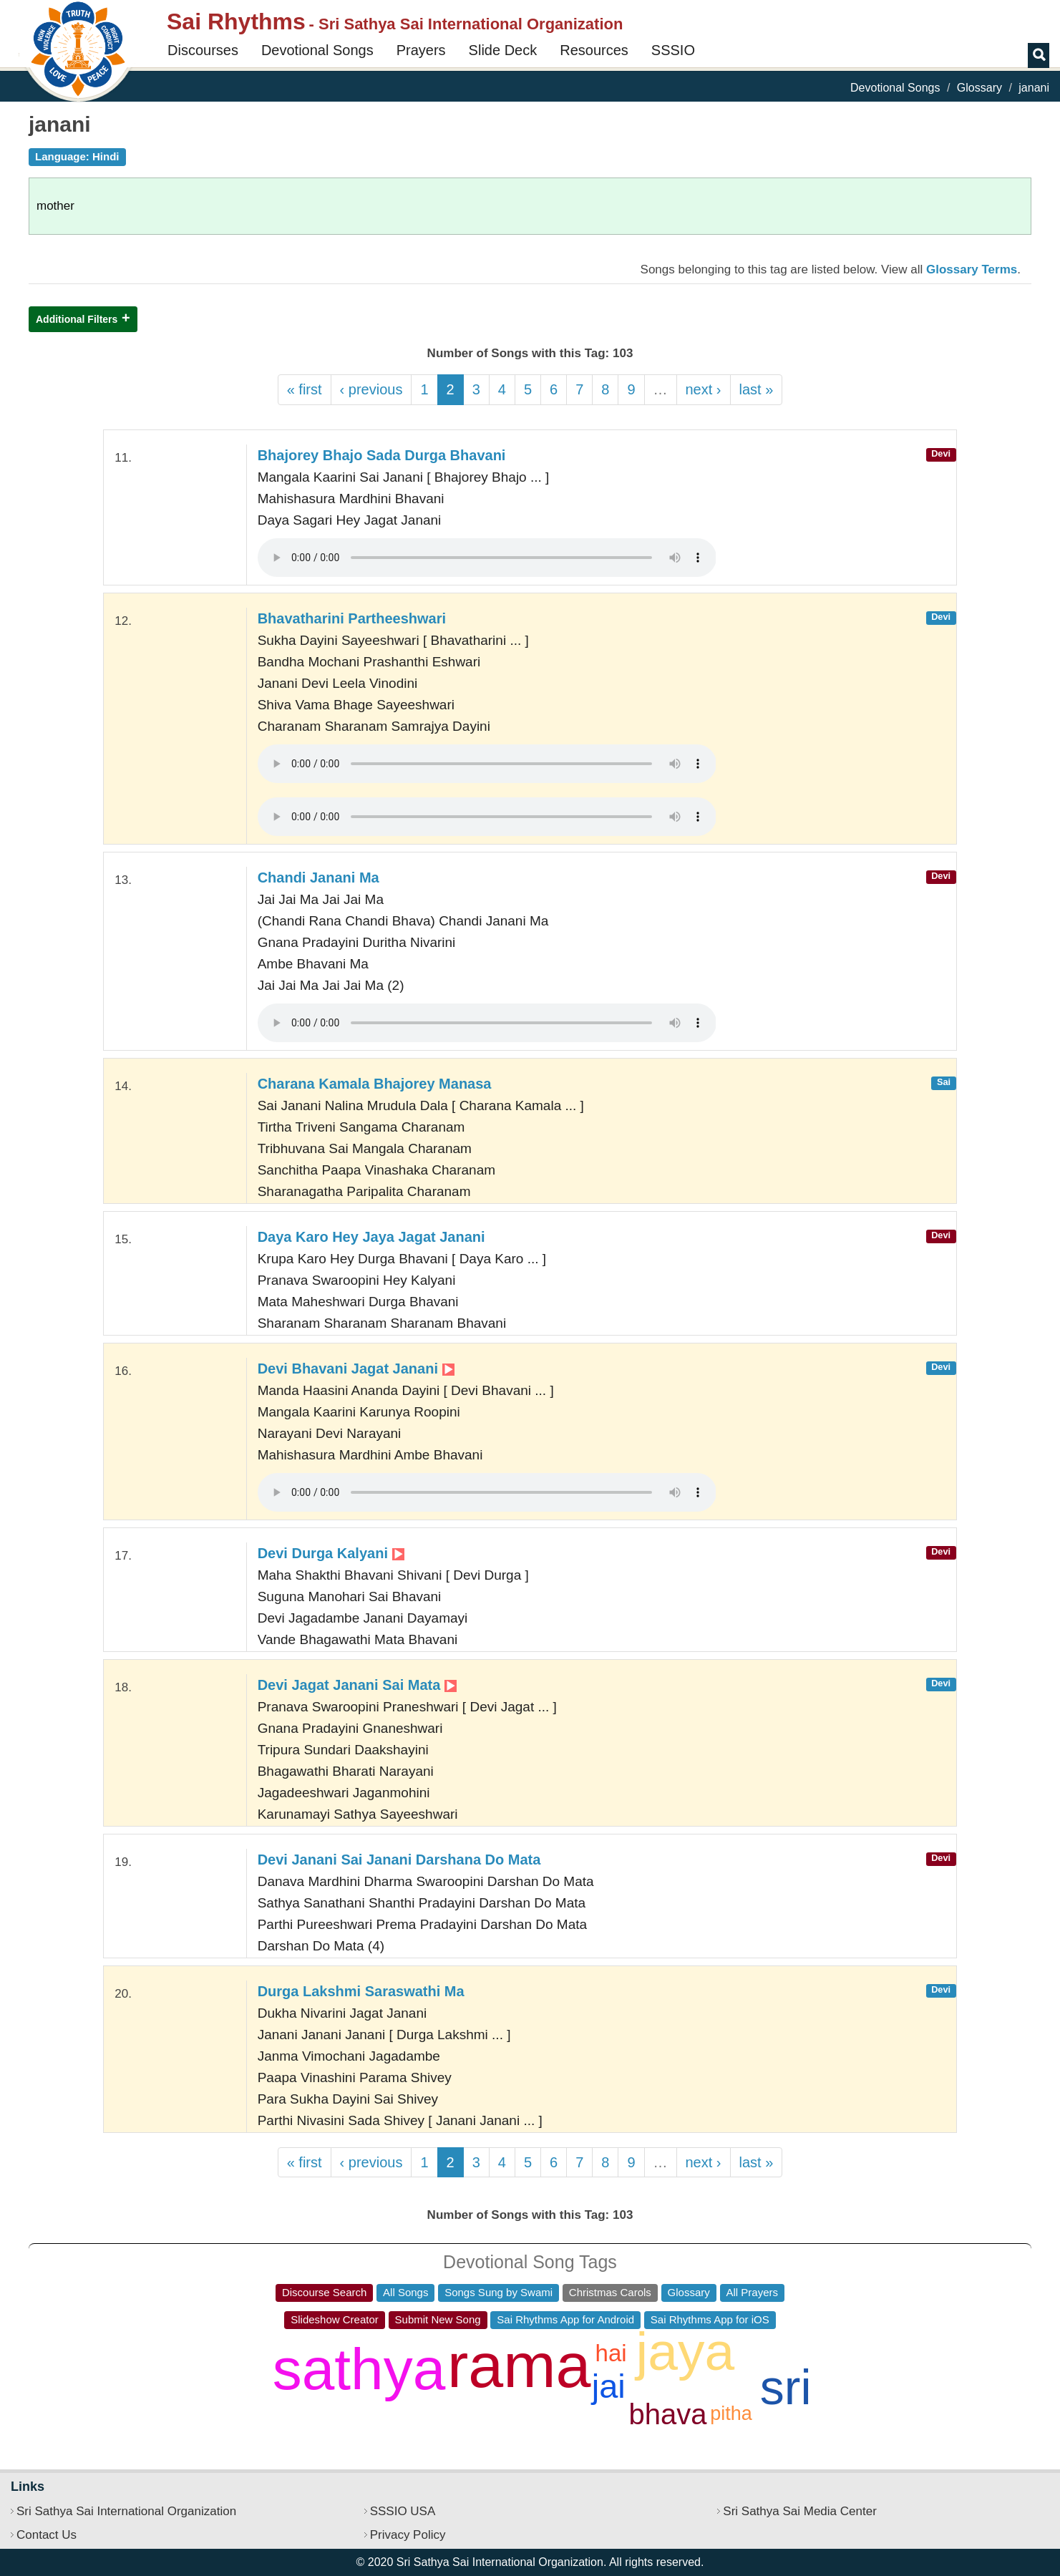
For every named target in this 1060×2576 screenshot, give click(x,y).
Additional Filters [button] (76, 319)
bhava (668, 2414)
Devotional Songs (317, 50)
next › (703, 389)
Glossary (979, 88)
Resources (594, 50)
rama (519, 2365)
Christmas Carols (610, 2292)
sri (786, 2387)
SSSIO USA (403, 2511)
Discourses (202, 50)
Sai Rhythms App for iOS (710, 2319)
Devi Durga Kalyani (331, 1553)
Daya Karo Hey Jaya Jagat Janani (371, 1237)
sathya (359, 2368)
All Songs (405, 2292)
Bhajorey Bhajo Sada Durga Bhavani (382, 455)
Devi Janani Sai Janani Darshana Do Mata (399, 1859)
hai (611, 2353)
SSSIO (673, 50)
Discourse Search (324, 2292)
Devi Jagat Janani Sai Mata (357, 1685)
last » (756, 389)
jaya (685, 2351)
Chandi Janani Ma (318, 877)
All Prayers (752, 2292)
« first (304, 389)
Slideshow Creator (335, 2319)
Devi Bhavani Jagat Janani (356, 1368)
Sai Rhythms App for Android (565, 2319)
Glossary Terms (971, 269)
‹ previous (371, 389)
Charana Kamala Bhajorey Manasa (375, 1084)
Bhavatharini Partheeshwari (352, 618)
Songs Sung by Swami (498, 2292)
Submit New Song (438, 2319)
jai (609, 2386)
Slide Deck (503, 50)
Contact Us (46, 2535)
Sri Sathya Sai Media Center (800, 2511)
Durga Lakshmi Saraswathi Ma (361, 1991)
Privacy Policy (408, 2535)
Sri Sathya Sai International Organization (126, 2511)
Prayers (421, 50)
